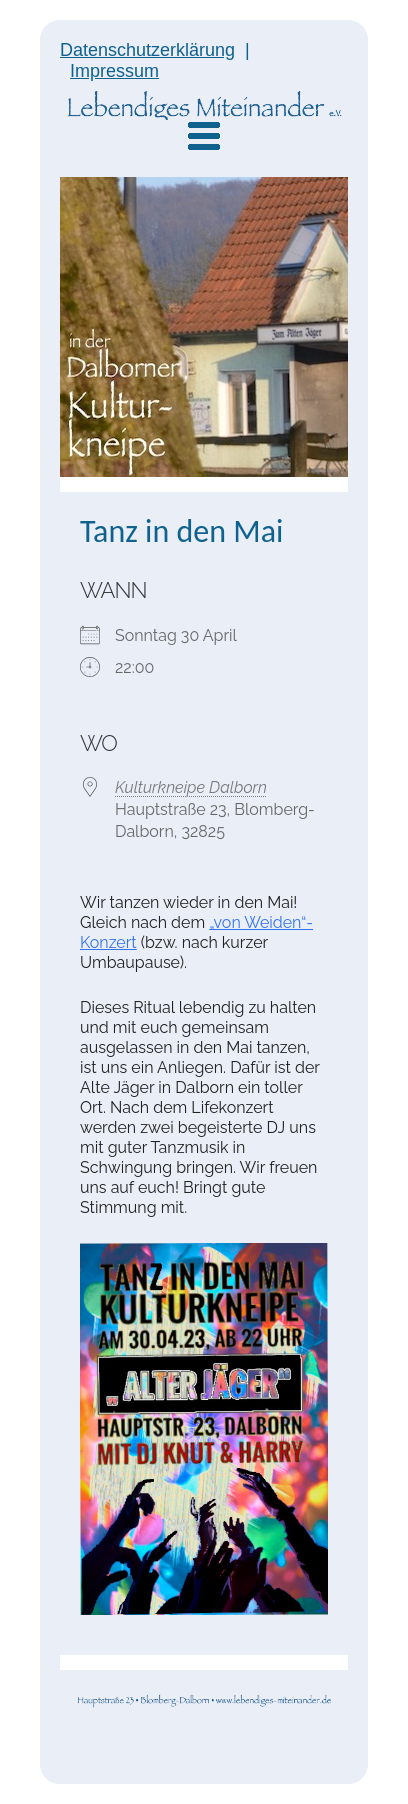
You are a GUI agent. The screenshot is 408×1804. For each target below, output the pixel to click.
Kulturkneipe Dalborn (191, 787)
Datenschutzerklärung (147, 50)
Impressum (114, 71)
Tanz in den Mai (181, 531)
